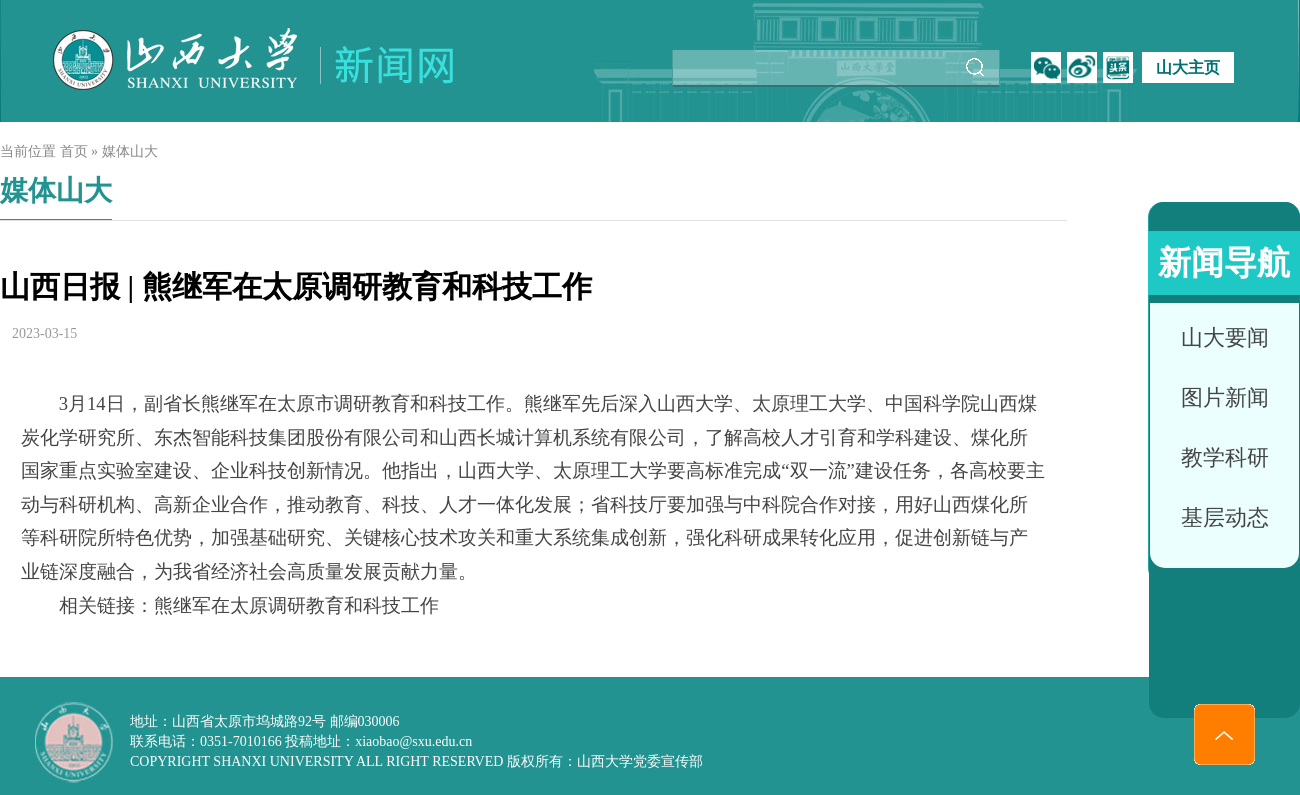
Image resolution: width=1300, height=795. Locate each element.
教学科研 (1225, 457)
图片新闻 (1225, 397)
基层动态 (1225, 517)
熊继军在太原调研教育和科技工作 (296, 605)
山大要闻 (1225, 337)
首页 (74, 151)
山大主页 (1188, 67)
